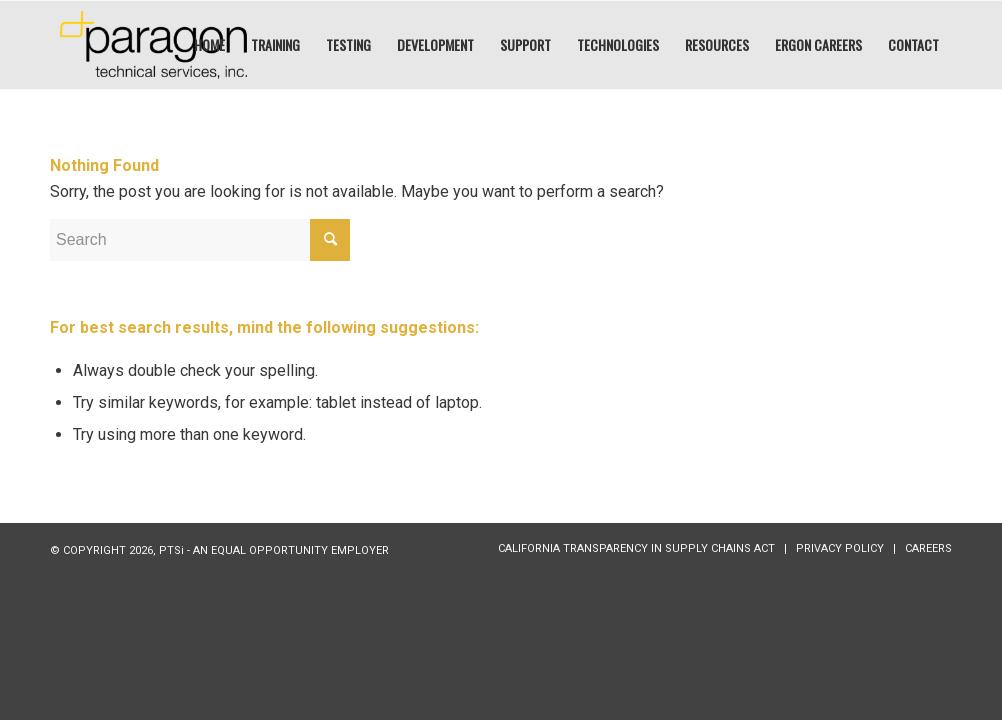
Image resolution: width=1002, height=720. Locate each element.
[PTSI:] (153, 45)
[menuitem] (209, 45)
